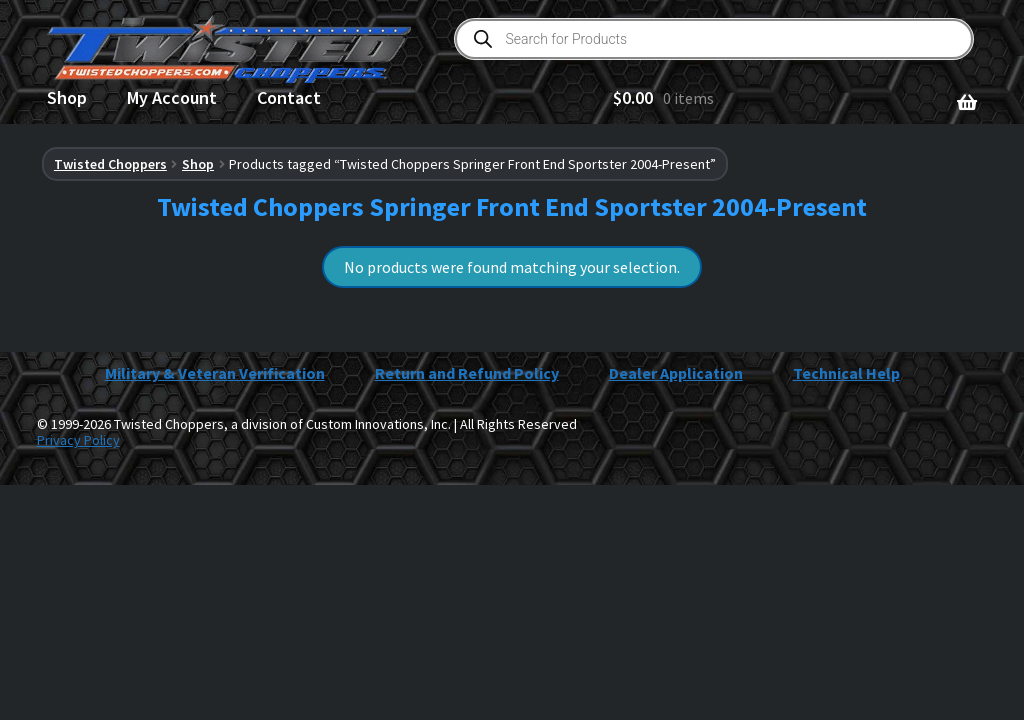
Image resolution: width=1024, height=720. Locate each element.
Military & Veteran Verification (215, 373)
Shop (67, 97)
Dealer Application (676, 373)
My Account (172, 97)
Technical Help (846, 373)
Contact (289, 97)
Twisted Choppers (110, 164)
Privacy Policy (78, 440)
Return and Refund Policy (467, 373)
